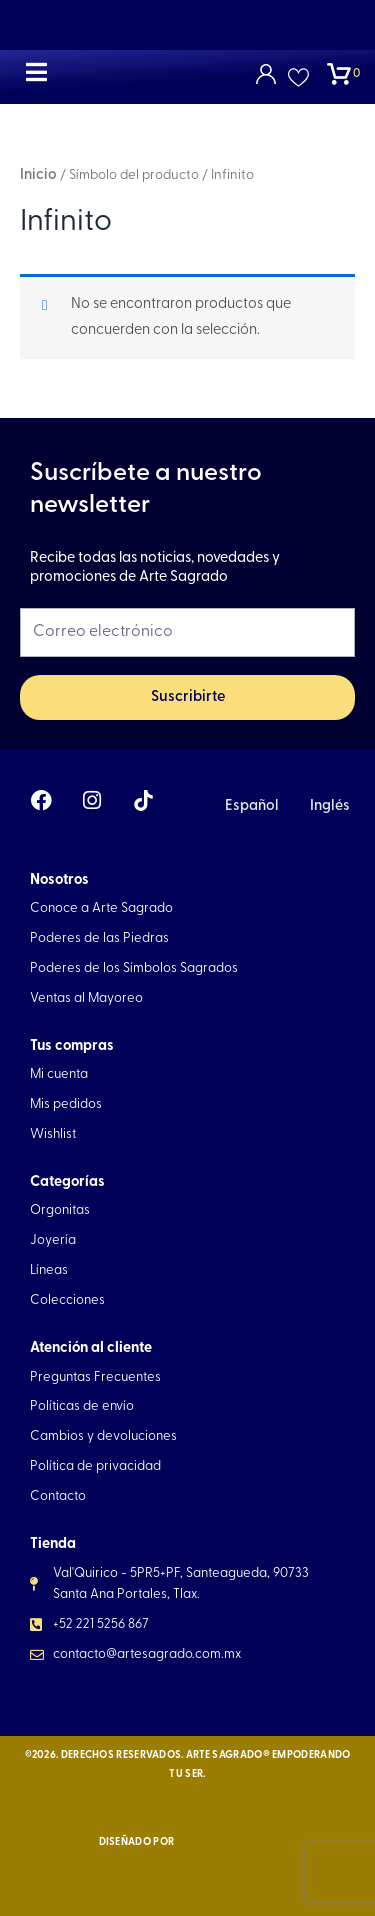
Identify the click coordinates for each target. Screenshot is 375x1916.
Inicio (38, 175)
